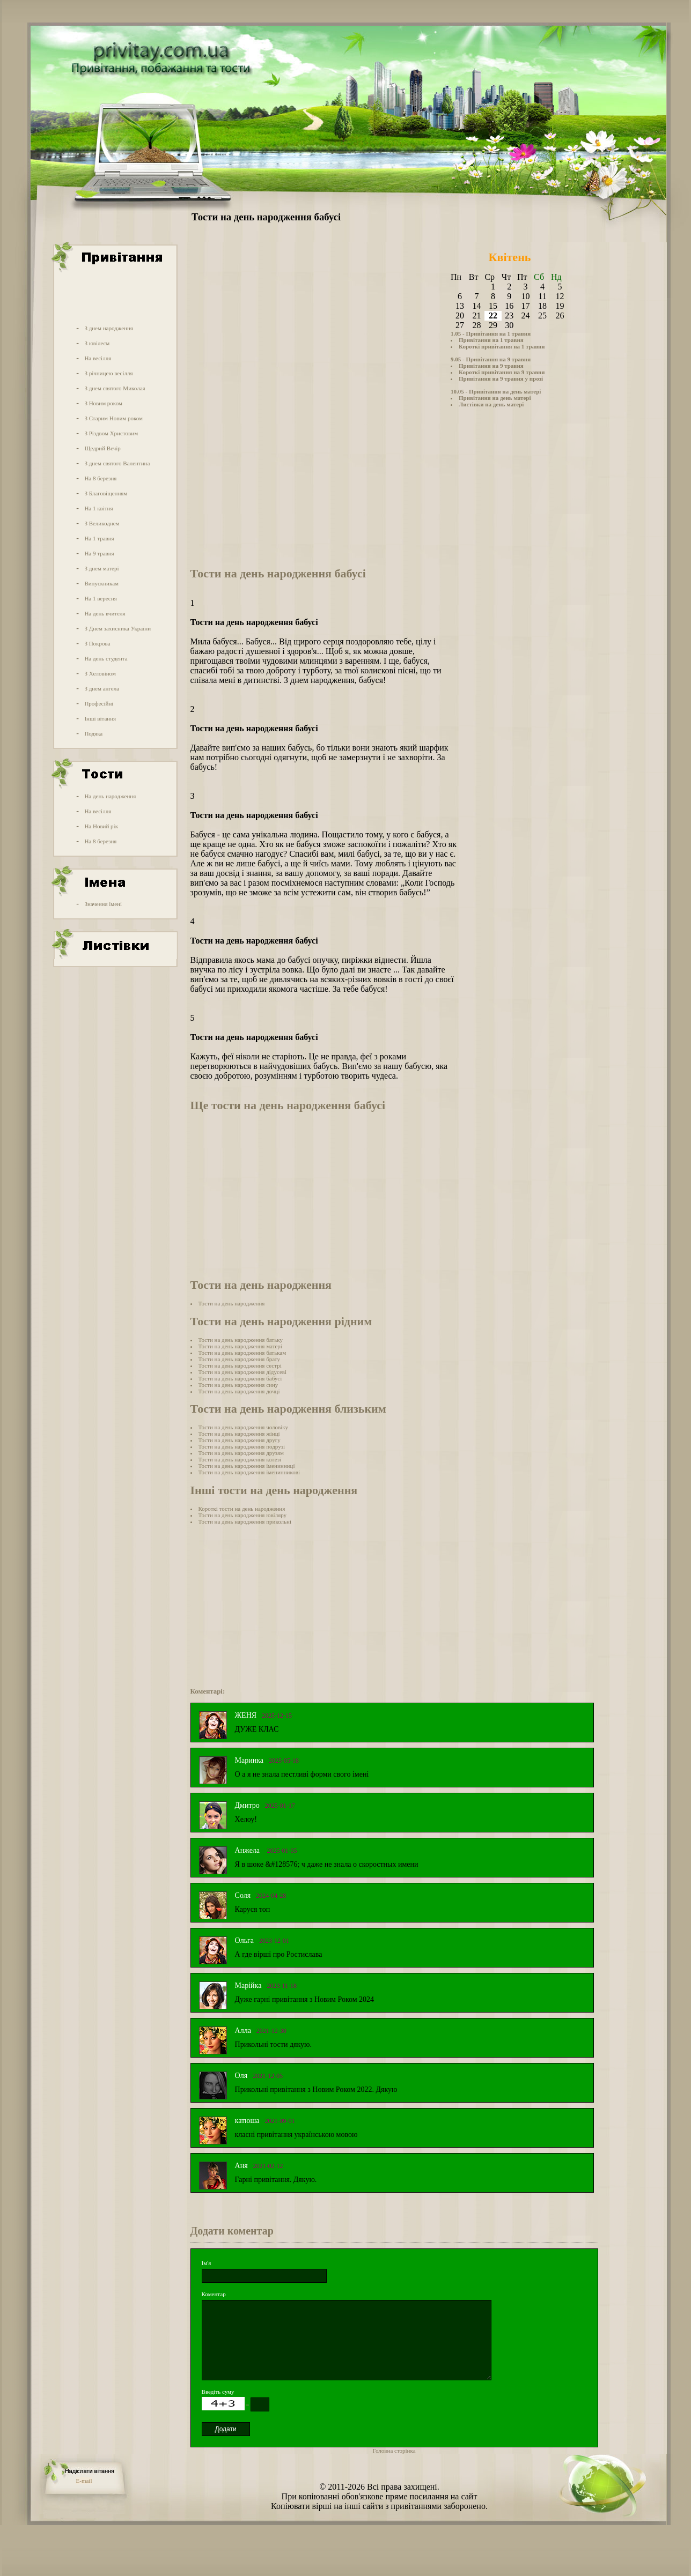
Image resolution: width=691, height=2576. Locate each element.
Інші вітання (100, 718)
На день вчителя (104, 613)
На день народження (110, 796)
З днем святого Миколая (114, 388)
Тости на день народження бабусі (240, 1378)
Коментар (214, 2294)
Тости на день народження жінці (239, 1433)
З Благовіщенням (105, 493)
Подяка (93, 733)
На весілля (97, 358)
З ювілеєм (96, 343)
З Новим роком (103, 403)
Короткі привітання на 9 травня (502, 372)
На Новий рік (101, 826)
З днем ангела (101, 688)
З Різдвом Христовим (111, 433)
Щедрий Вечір (102, 448)
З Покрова (97, 643)
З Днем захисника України (117, 628)
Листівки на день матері (491, 404)
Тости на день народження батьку (241, 1340)
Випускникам (101, 583)
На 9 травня (99, 553)
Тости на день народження (232, 1303)
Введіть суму (218, 2391)
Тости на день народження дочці (239, 1391)
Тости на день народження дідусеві (243, 1372)
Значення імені (103, 904)
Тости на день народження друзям (241, 1453)
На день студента (105, 658)
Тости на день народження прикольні (245, 1521)
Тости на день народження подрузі (242, 1446)
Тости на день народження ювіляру (242, 1515)
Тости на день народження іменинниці (247, 1466)
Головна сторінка (394, 2450)
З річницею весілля (108, 373)
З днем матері (101, 568)
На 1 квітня (98, 508)
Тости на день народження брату (239, 1359)
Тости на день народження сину (238, 1385)
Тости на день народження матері (240, 1346)
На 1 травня (99, 538)
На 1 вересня (100, 598)
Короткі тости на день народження (242, 1508)
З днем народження (108, 328)
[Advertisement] (114, 296)
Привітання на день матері (495, 398)
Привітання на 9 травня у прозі (501, 378)
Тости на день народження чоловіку (243, 1427)
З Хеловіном (99, 673)
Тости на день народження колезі (240, 1459)
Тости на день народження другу (240, 1440)
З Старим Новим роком (113, 418)
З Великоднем (101, 523)
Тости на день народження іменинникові (249, 1472)
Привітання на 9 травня (491, 365)
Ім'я (206, 2263)
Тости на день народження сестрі (240, 1365)
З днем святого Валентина (117, 463)
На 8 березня (100, 478)
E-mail (84, 2480)
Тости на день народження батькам (242, 1352)
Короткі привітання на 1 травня (502, 346)
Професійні (98, 703)
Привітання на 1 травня (491, 340)
